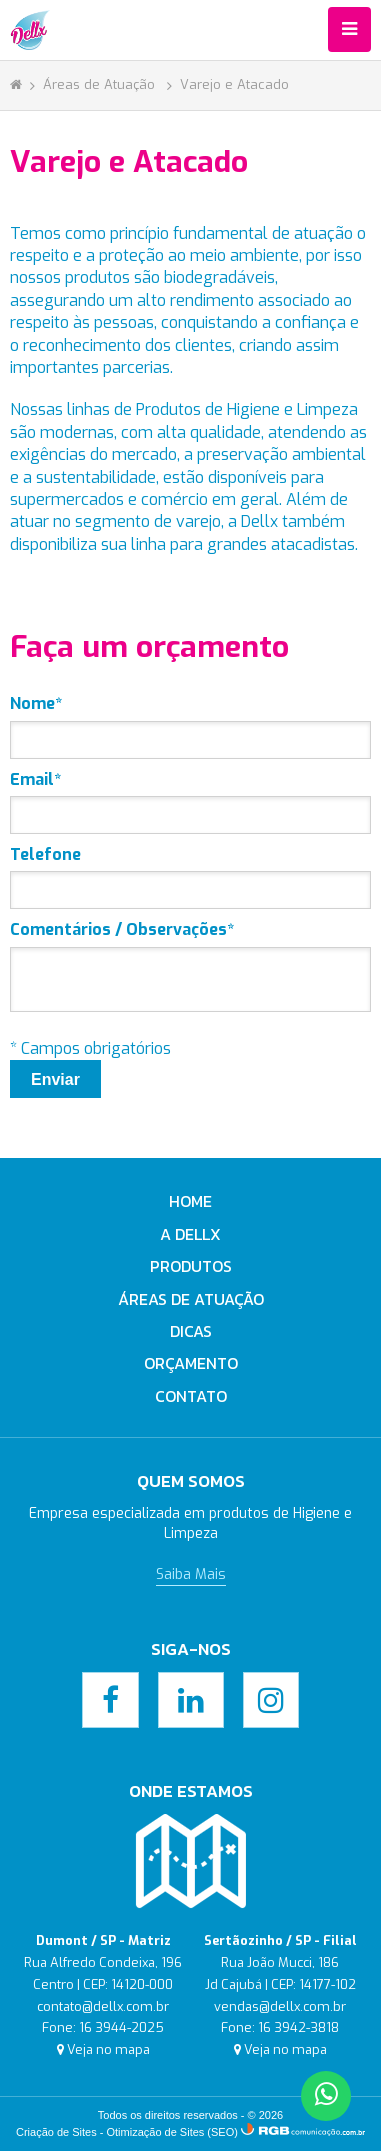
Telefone (45, 854)
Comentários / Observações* (122, 929)
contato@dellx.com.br (103, 2006)
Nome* (36, 703)
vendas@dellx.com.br (280, 2006)
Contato (191, 1396)
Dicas (191, 1331)
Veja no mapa (108, 2049)
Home (190, 1201)
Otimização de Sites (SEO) (172, 2132)
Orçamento (191, 1363)
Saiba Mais (191, 1574)
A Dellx (190, 1234)
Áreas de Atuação (101, 84)
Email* (35, 779)
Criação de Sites (56, 2132)
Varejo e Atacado (234, 84)
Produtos (191, 1266)
